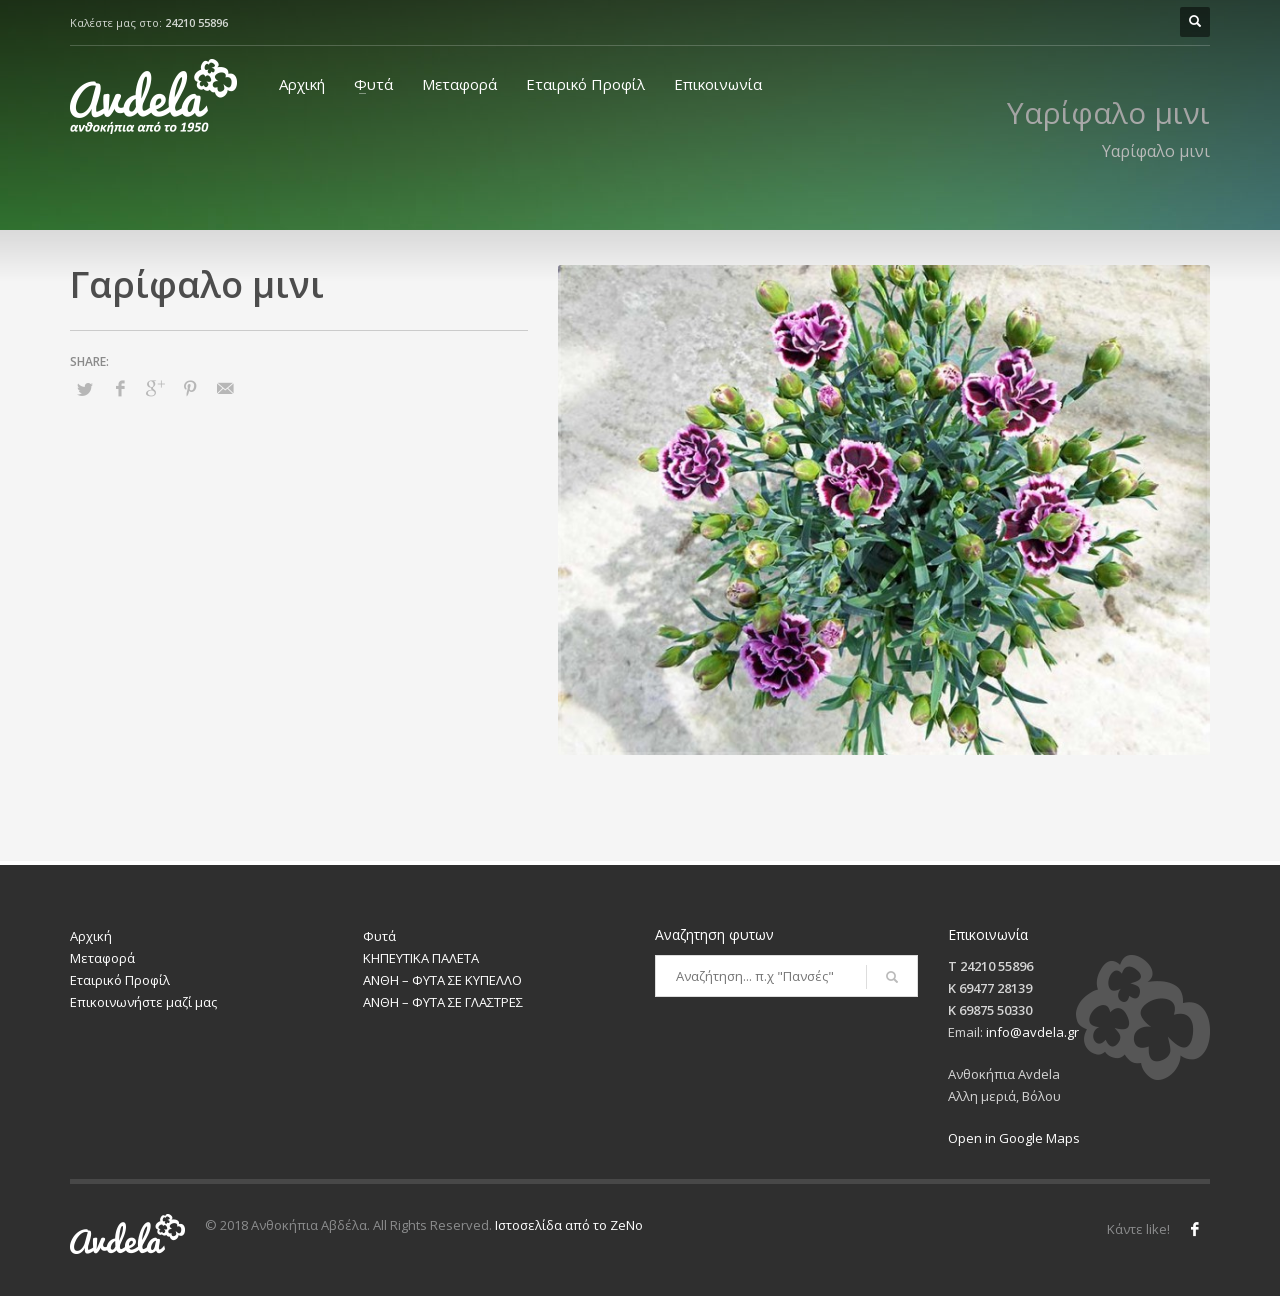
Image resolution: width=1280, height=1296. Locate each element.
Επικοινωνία (718, 84)
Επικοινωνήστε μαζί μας (143, 1002)
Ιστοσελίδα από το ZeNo (569, 1225)
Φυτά (373, 84)
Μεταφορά (459, 84)
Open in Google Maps (1014, 1138)
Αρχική (302, 84)
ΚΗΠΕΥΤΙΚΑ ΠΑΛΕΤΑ (421, 958)
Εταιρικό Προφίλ (585, 84)
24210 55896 (196, 22)
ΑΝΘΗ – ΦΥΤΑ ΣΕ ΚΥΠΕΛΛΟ (442, 980)
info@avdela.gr (1032, 1032)
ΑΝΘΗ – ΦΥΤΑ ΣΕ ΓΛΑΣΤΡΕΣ (443, 1002)
